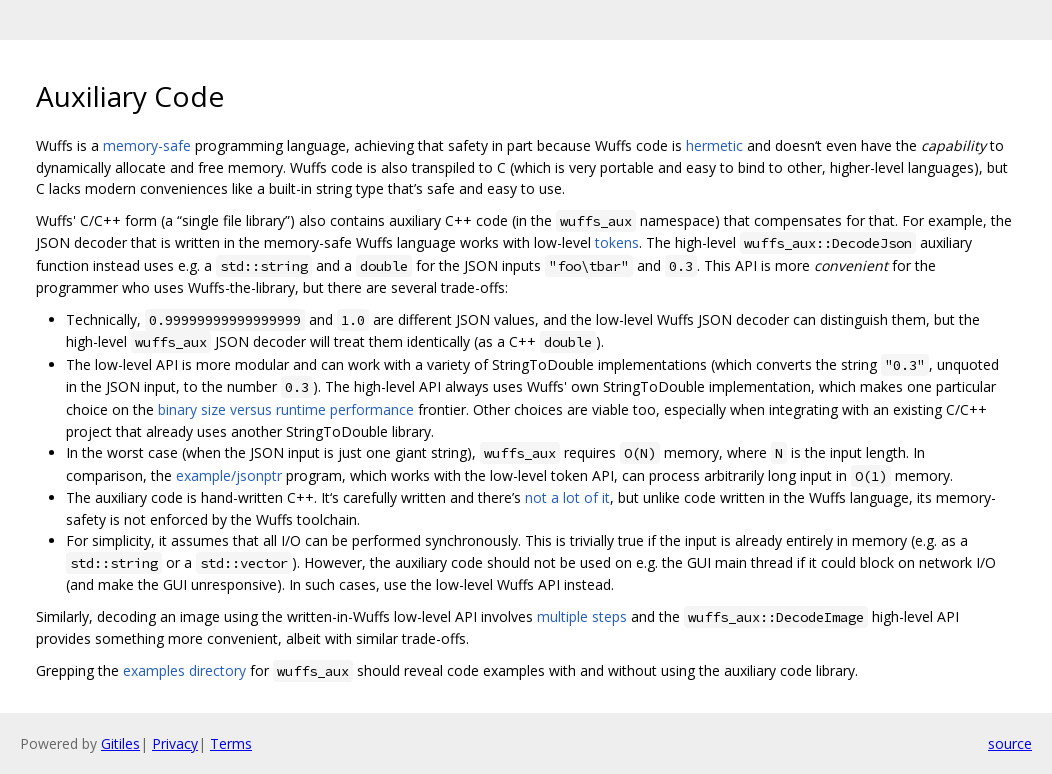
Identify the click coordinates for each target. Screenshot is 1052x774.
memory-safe (147, 145)
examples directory (184, 670)
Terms (231, 743)
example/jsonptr (229, 475)
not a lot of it (567, 497)
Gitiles (120, 743)
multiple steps (582, 616)
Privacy (175, 743)
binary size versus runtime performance (286, 409)
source (1010, 743)
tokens (617, 242)
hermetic (714, 145)
